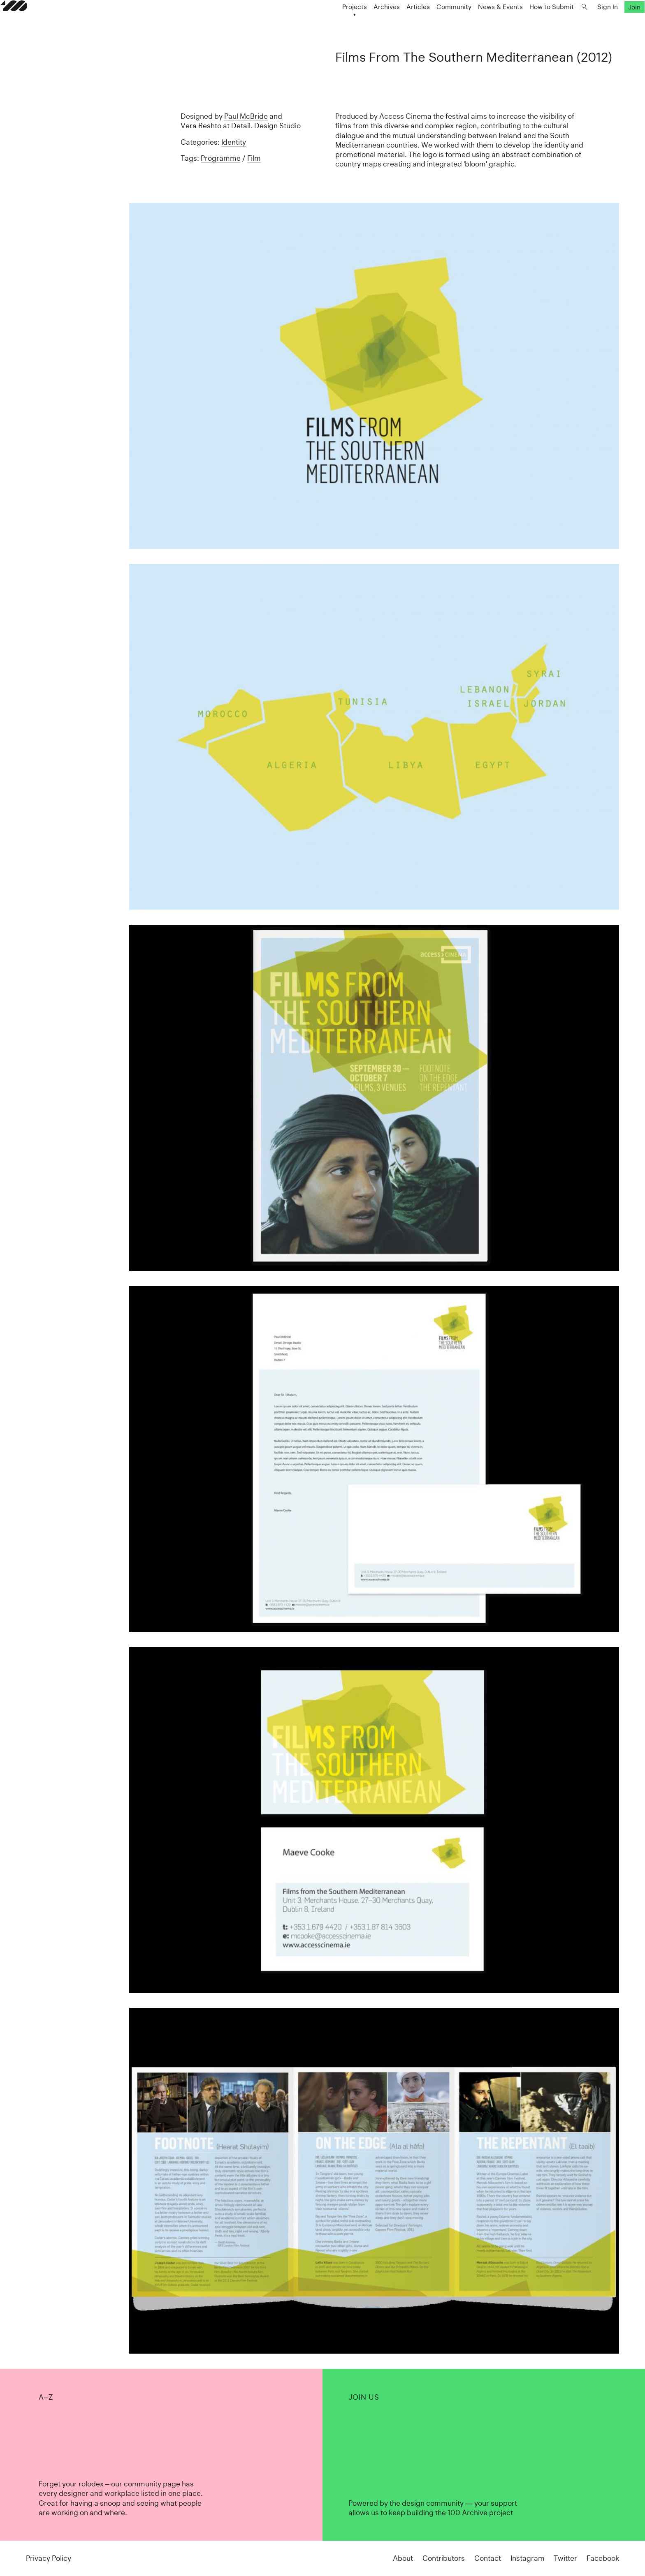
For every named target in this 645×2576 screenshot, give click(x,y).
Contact (487, 2558)
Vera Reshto (201, 125)
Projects (329, 23)
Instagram (527, 2558)
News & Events (474, 23)
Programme (221, 158)
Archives (361, 23)
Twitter (565, 2558)
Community (428, 23)
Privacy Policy (48, 2558)
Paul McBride (246, 116)
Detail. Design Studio (266, 125)
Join (609, 23)
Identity (233, 142)
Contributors (443, 2558)
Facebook (603, 2558)
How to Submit (526, 23)
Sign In (582, 23)
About (403, 2558)
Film (254, 158)
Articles (392, 23)
